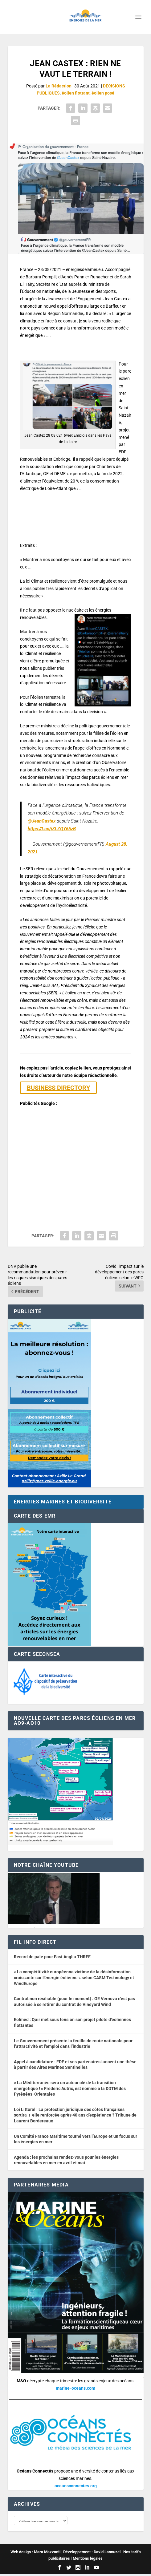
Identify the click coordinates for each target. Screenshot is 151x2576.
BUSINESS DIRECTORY (58, 1087)
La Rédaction (58, 85)
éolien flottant (76, 93)
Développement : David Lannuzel (91, 2554)
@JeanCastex (41, 821)
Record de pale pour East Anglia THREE (52, 1956)
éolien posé (103, 93)
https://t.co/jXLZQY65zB (52, 828)
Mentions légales (88, 2560)
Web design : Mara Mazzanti (35, 2554)
